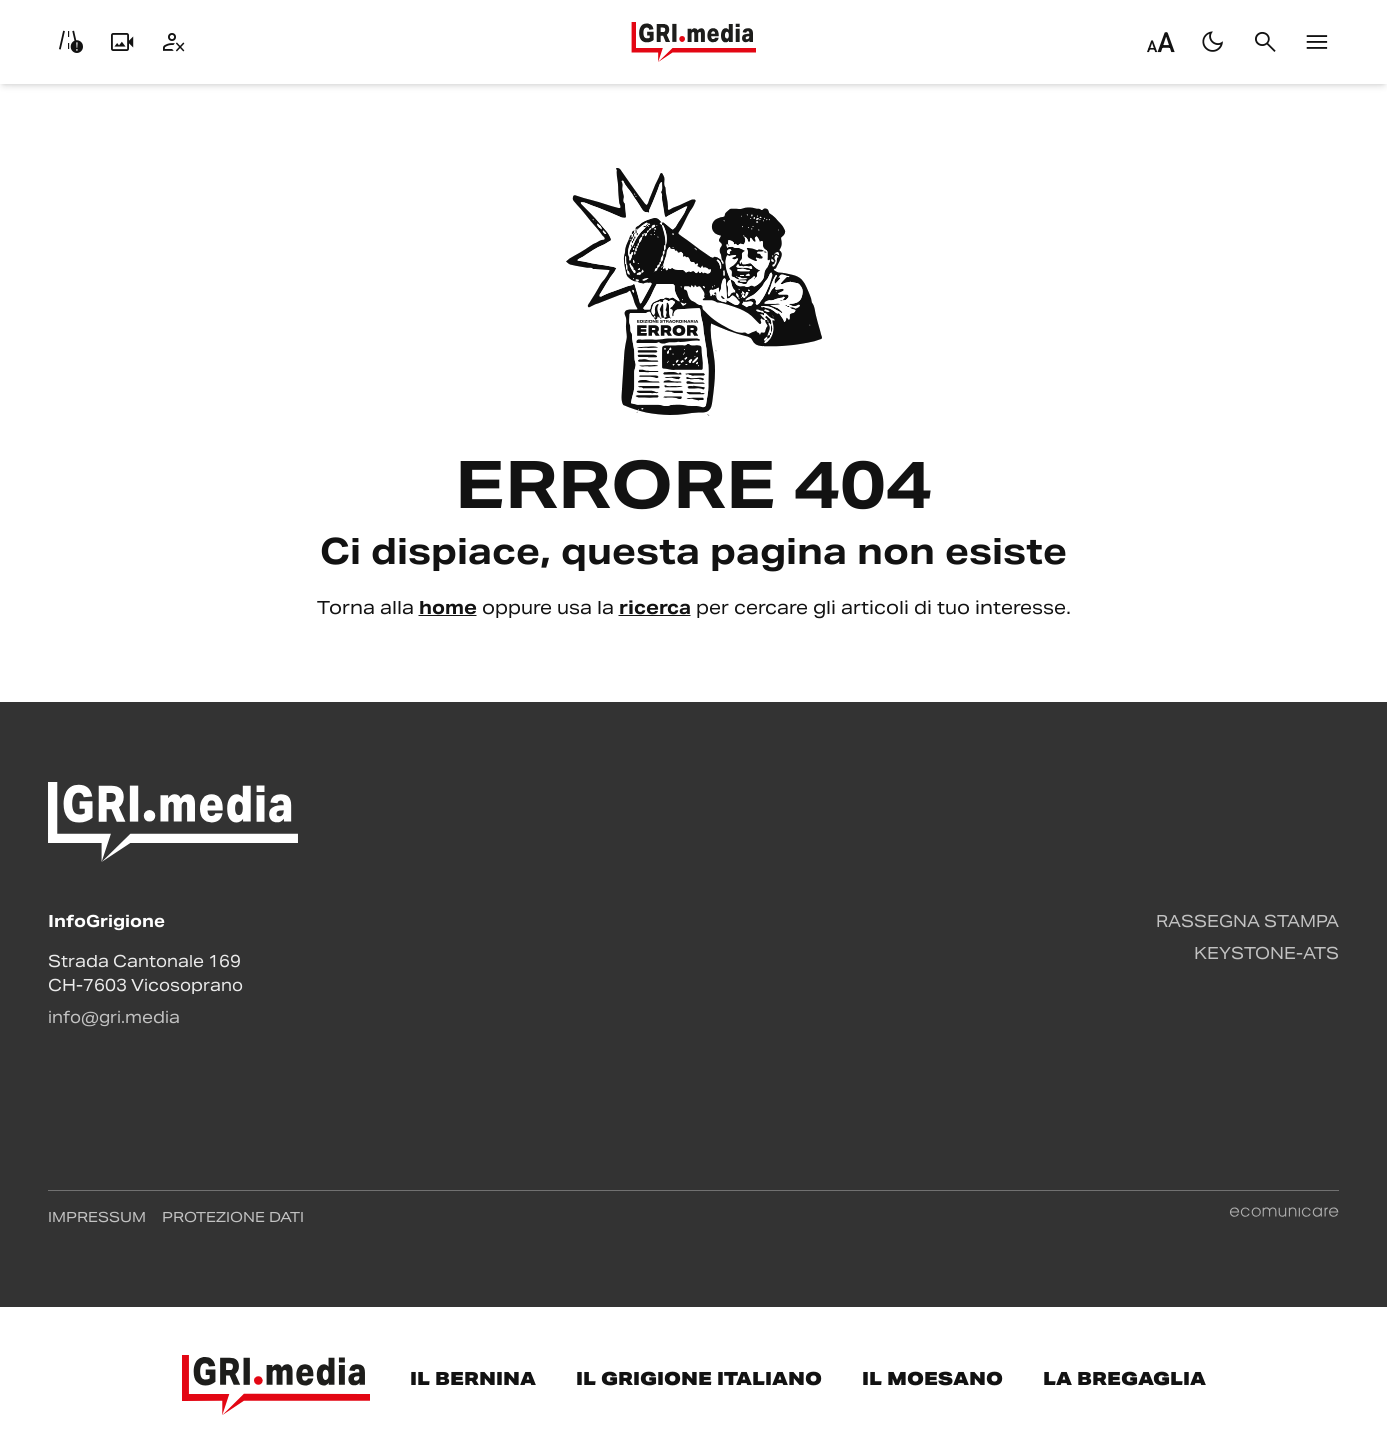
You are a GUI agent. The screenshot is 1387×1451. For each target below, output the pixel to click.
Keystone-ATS (1266, 953)
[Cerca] (1265, 42)
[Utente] (174, 42)
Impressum (97, 1217)
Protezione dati (233, 1217)
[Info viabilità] (70, 42)
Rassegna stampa (1247, 921)
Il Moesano (932, 1378)
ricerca (655, 607)
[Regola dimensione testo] (1161, 42)
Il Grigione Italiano (699, 1378)
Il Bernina (473, 1378)
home (448, 607)
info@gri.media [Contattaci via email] (114, 1017)
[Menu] (1317, 42)
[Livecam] (122, 42)
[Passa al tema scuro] (1213, 42)
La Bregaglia (1124, 1378)
